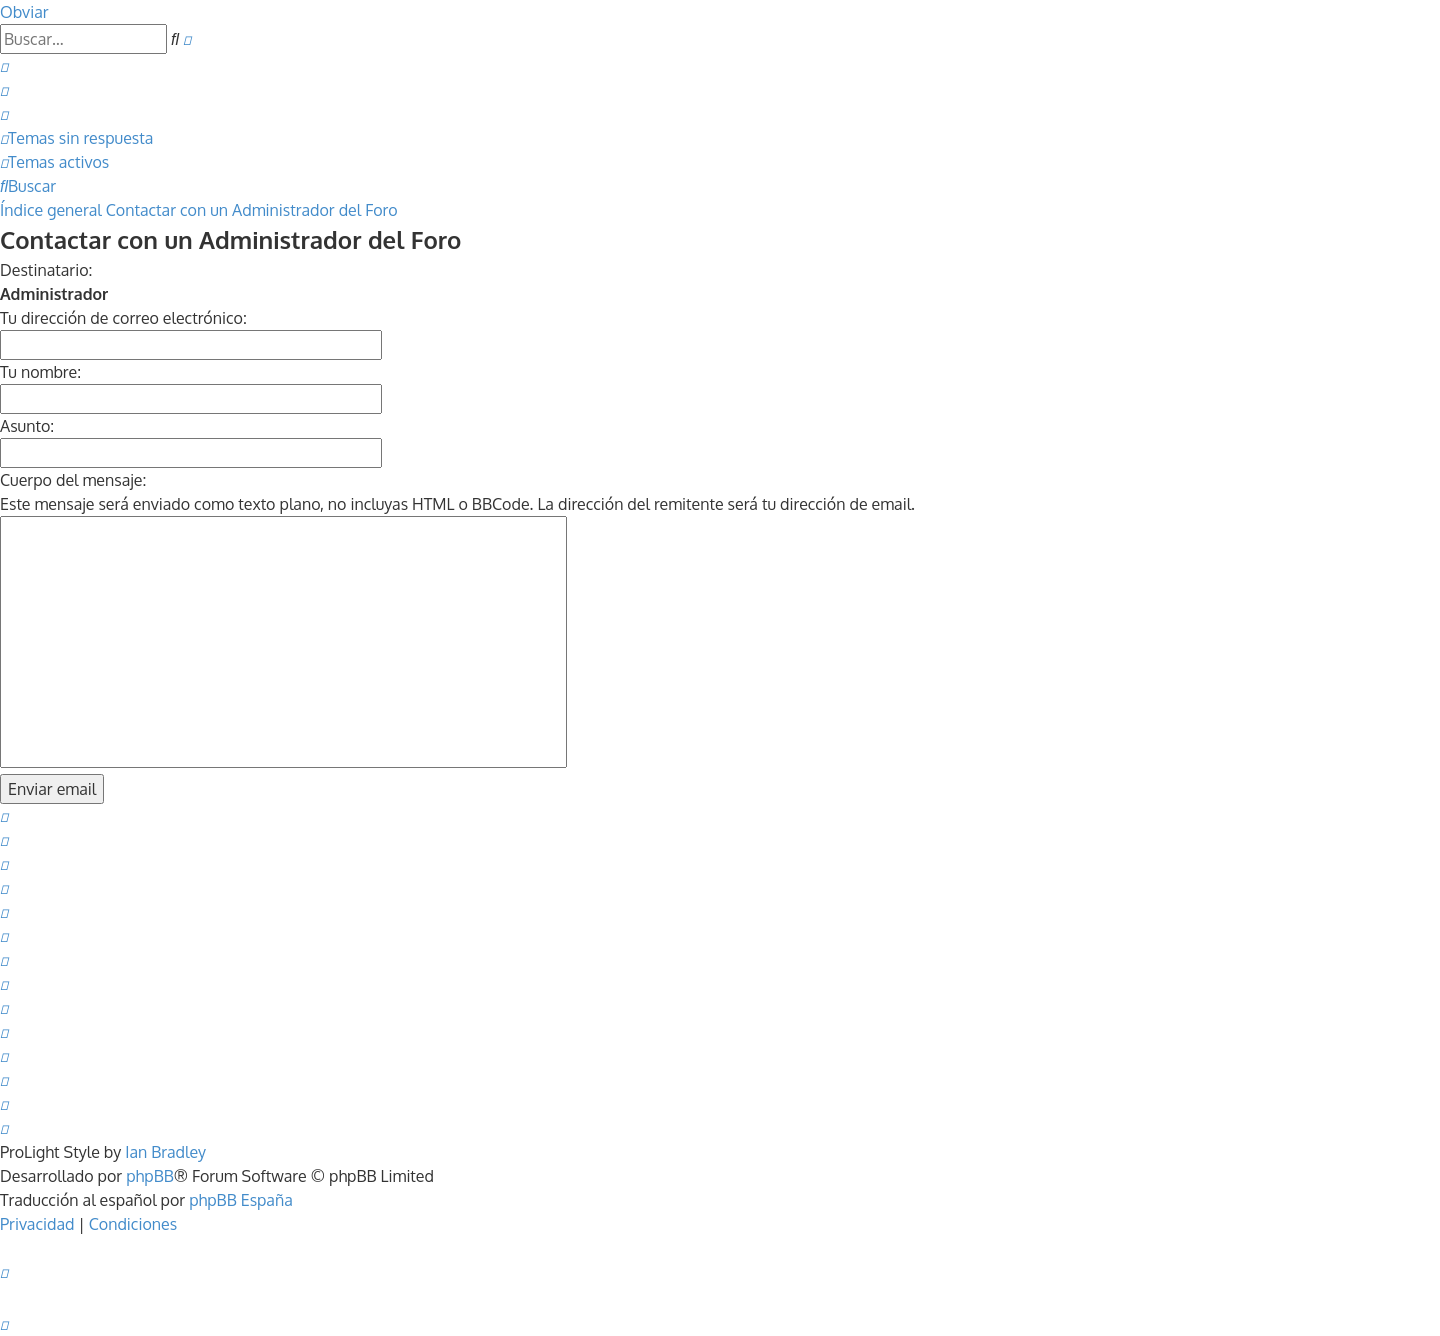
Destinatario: (46, 270)
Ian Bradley (165, 1152)
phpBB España (241, 1200)
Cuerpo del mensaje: (73, 480)
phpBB (150, 1176)
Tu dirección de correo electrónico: (123, 318)
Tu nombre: (40, 372)
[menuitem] (4, 66)
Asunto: (27, 426)
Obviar (24, 12)
